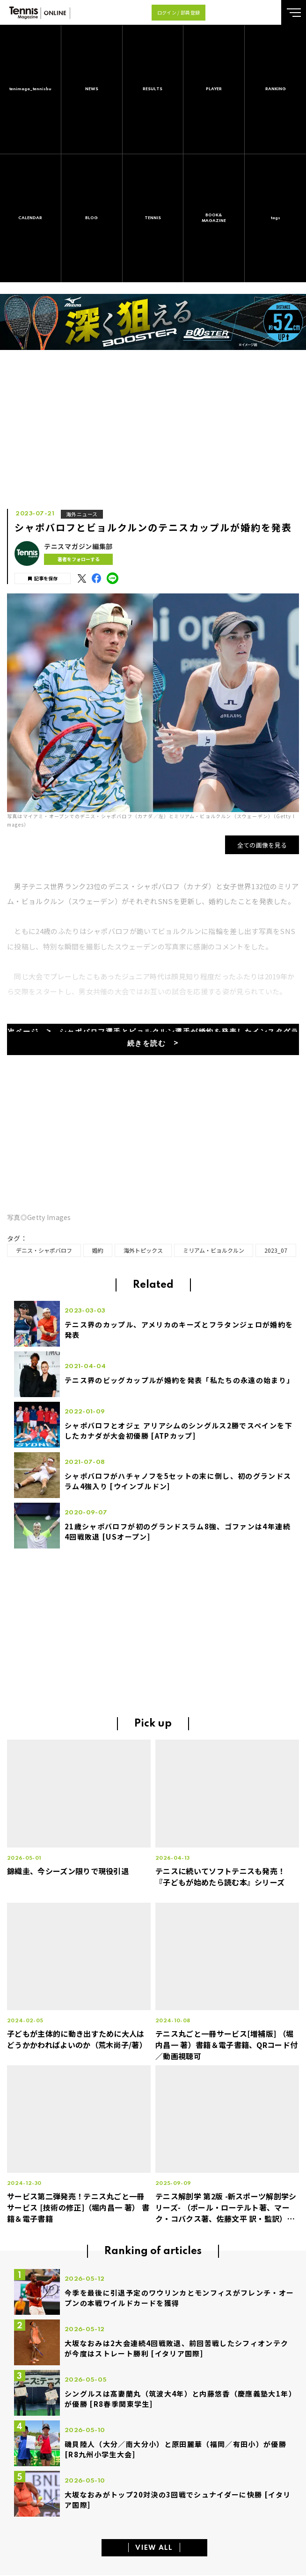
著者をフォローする (79, 559)
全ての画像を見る (262, 845)
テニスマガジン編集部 (78, 546)
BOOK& (213, 218)
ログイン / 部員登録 (178, 12)
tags (275, 218)
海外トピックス (143, 1250)
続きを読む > (153, 1044)
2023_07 (275, 1250)
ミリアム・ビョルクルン (213, 1250)
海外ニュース (82, 514)
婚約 (97, 1250)
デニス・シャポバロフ (44, 1250)
